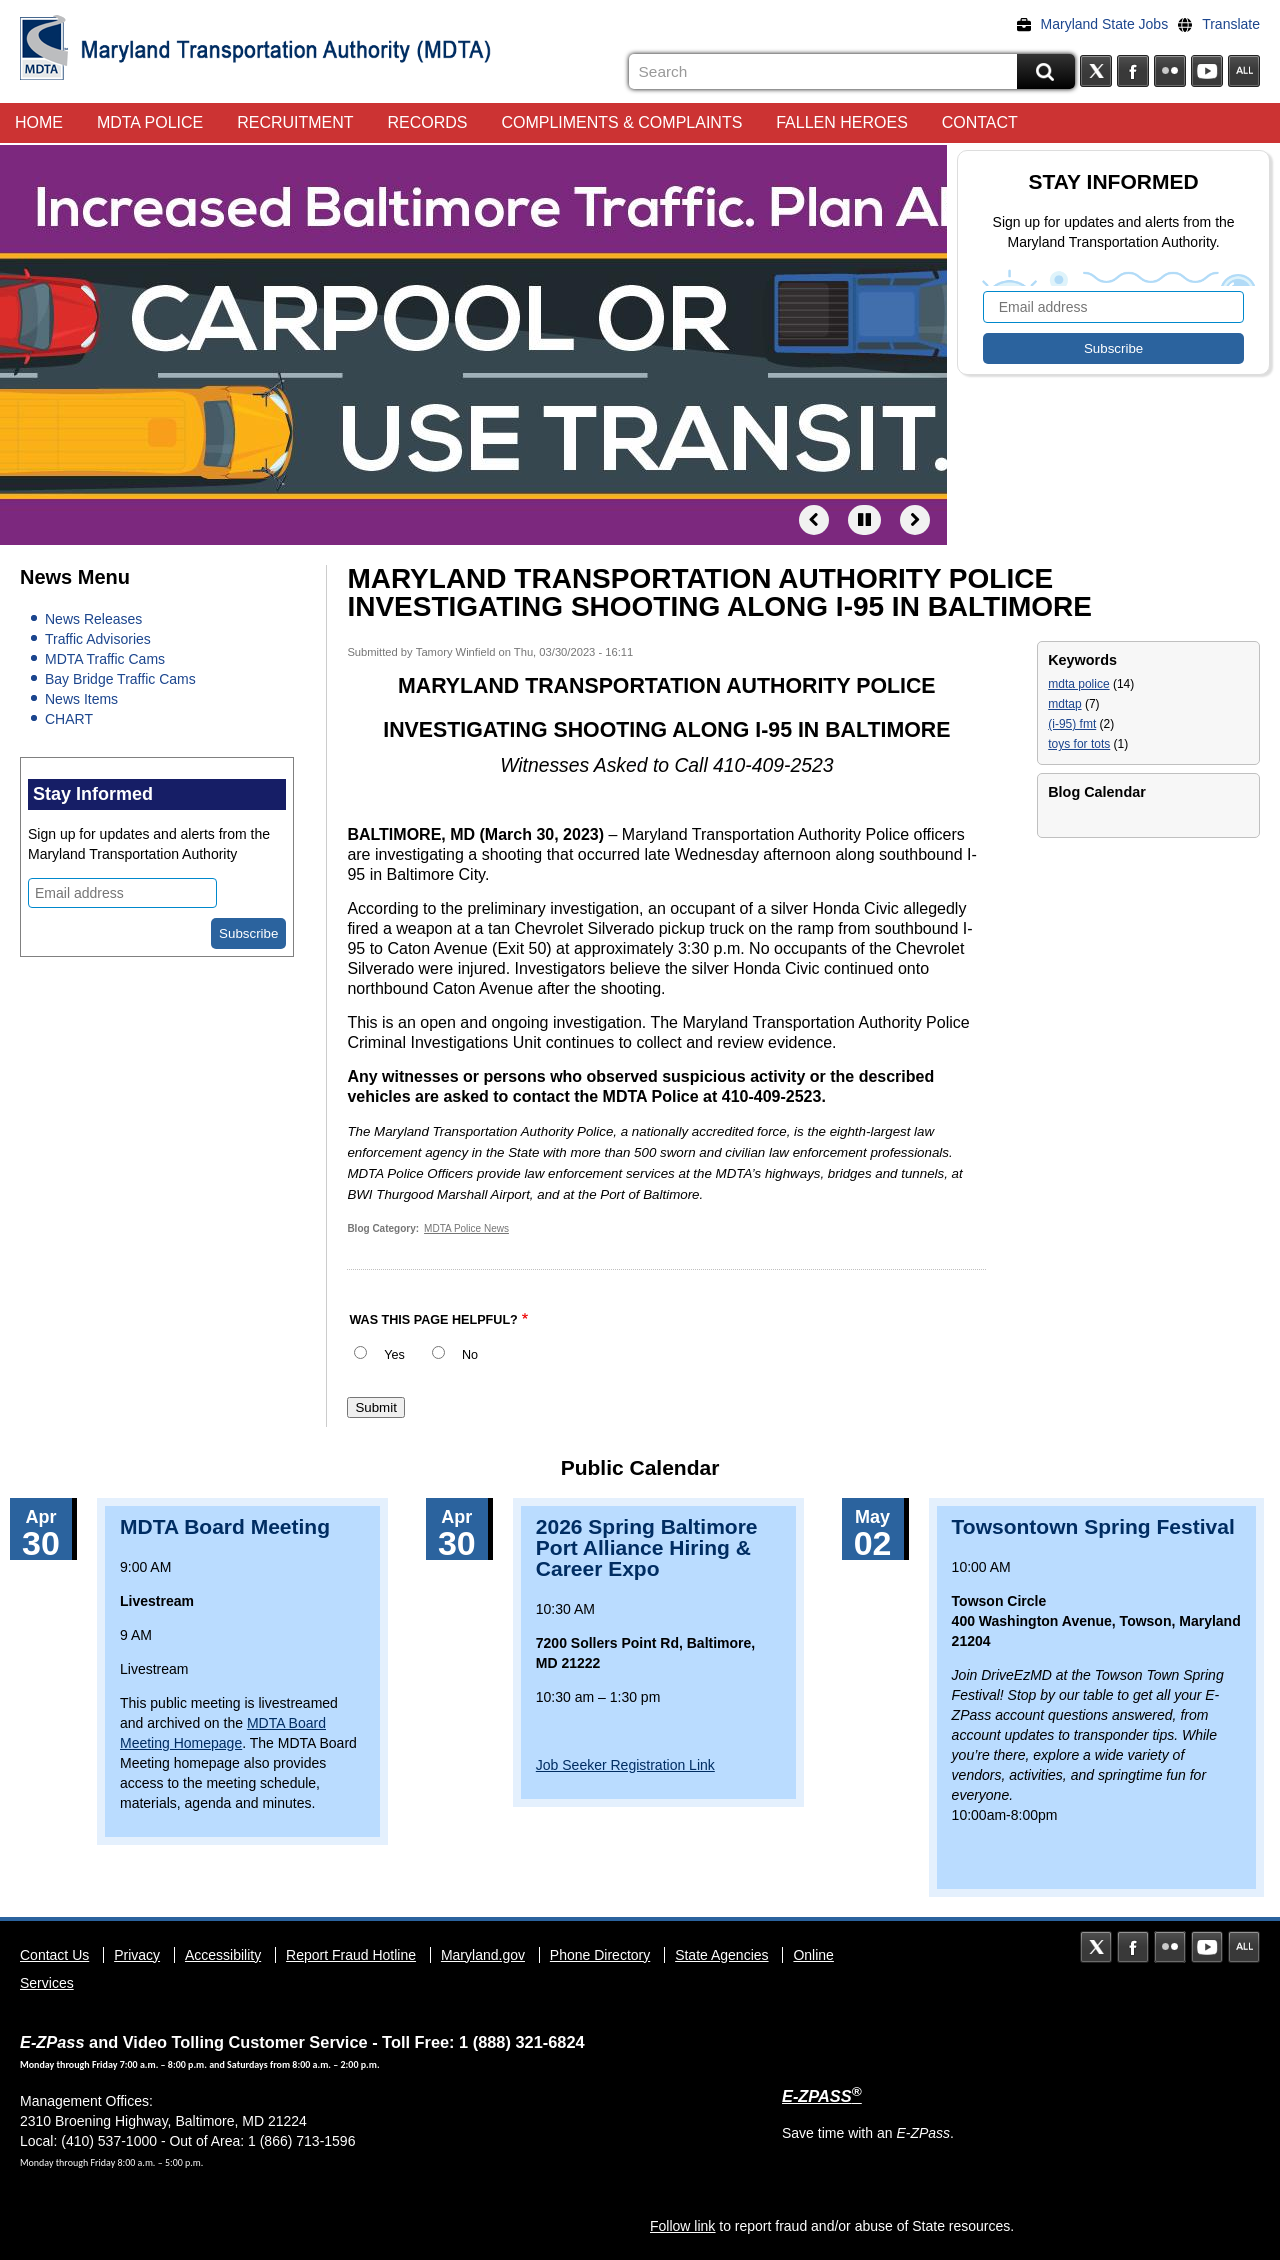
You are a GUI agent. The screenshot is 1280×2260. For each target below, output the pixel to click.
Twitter (1096, 71)
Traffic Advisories (98, 639)
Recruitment (295, 122)
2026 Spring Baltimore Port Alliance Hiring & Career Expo (647, 1547)
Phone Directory (600, 1955)
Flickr (1170, 71)
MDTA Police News (466, 1228)
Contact (980, 122)
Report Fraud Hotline (351, 1955)
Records (428, 122)
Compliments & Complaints (621, 122)
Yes (394, 1355)
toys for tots (1079, 744)
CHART (69, 719)
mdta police (1078, 684)
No (470, 1355)
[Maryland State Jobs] (1098, 24)
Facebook (1133, 71)
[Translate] (1224, 24)
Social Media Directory (1244, 71)
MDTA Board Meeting (225, 1526)
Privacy (137, 1955)
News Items (81, 699)
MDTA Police (150, 122)
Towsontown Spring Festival (1093, 1526)
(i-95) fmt (1072, 724)
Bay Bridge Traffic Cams (120, 679)
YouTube (1207, 71)
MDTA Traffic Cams (105, 659)
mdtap (1064, 704)
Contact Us (54, 1955)
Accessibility (223, 1955)
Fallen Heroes (842, 122)
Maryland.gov (483, 1955)
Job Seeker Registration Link (625, 1765)
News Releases (93, 619)
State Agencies (721, 1955)
